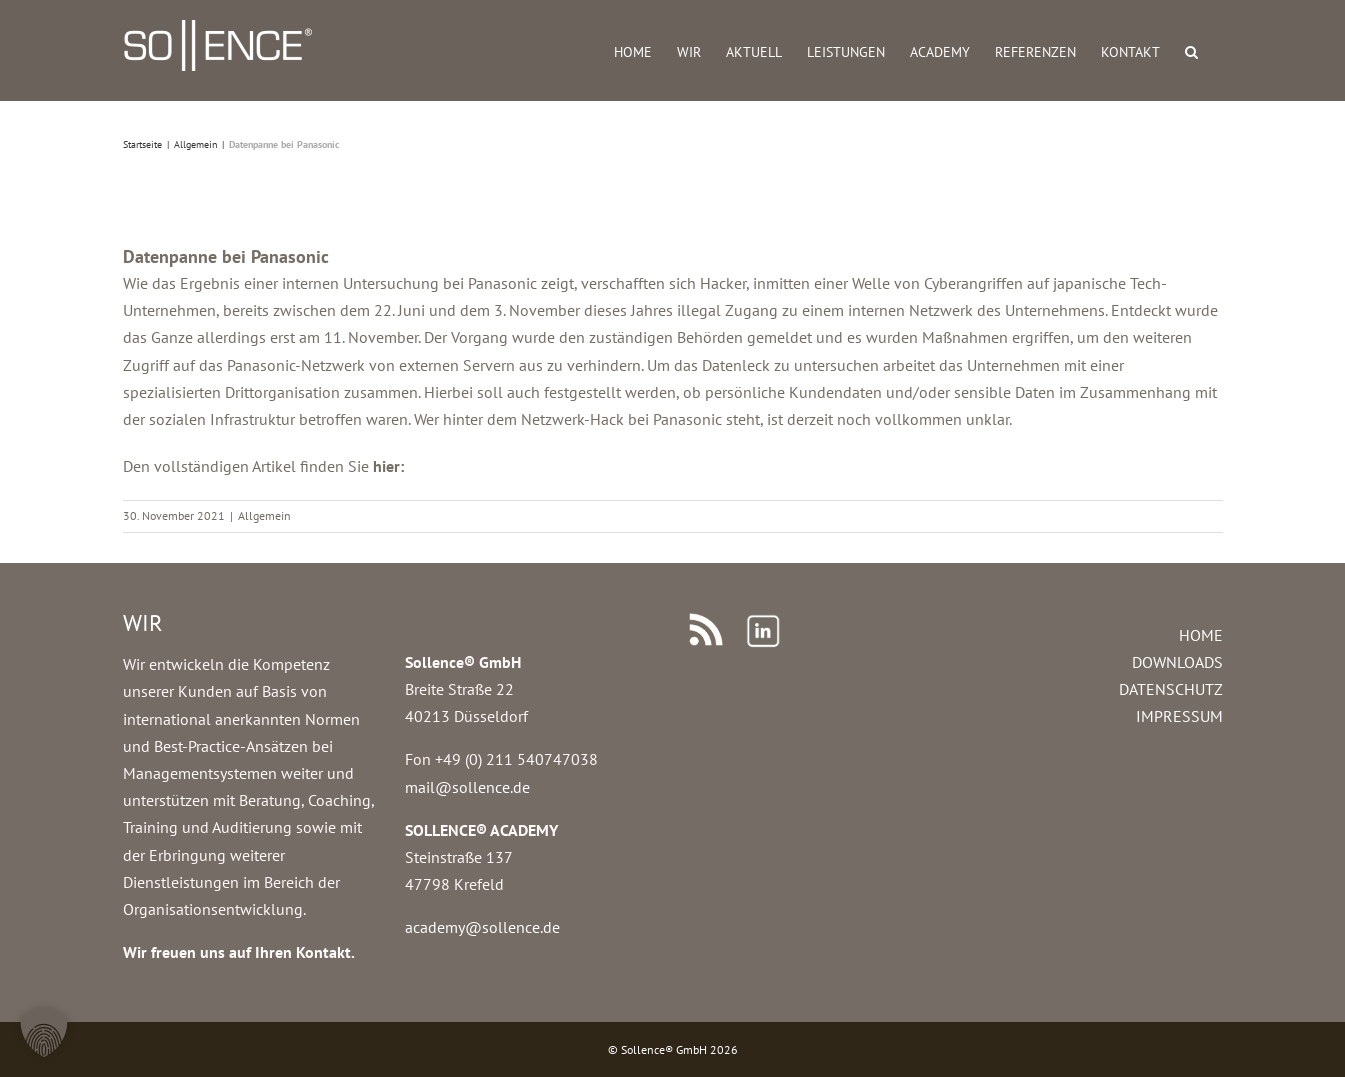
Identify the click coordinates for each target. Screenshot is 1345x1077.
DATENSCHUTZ (1171, 689)
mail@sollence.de (467, 787)
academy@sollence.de (482, 927)
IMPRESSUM (1179, 716)
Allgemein (264, 515)
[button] (1191, 50)
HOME (1201, 635)
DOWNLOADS (1177, 662)
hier (386, 466)
